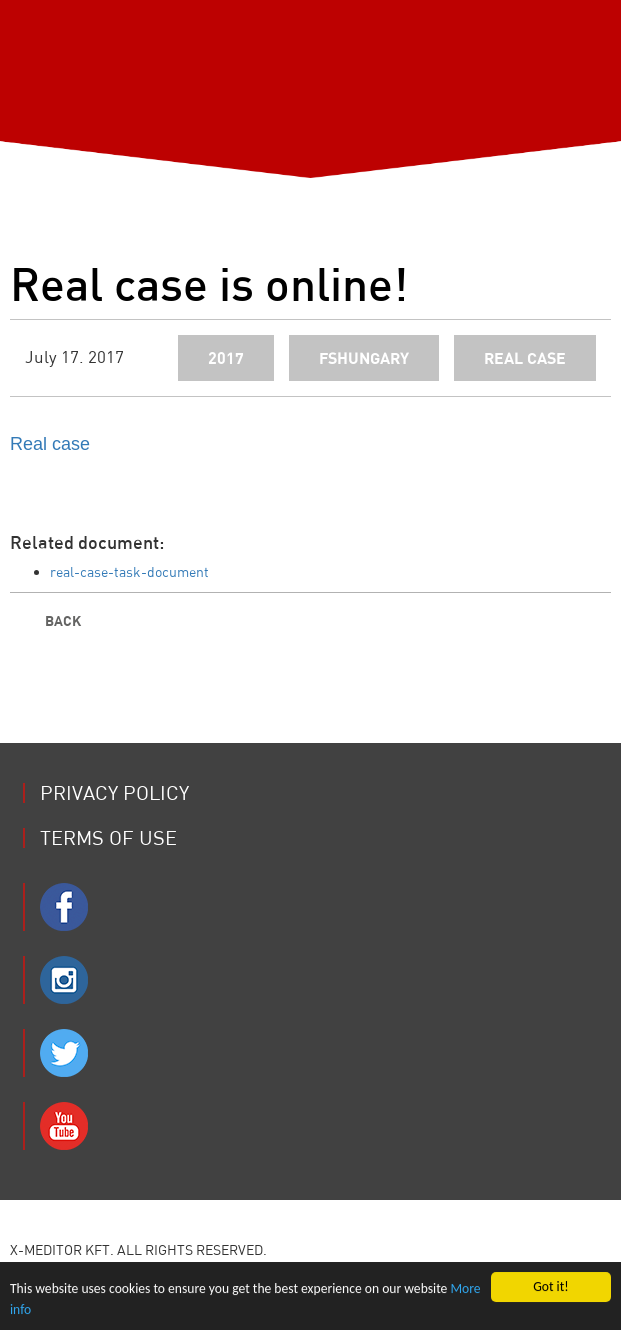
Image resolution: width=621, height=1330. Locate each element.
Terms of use (108, 838)
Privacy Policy (114, 793)
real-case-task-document (129, 572)
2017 (226, 357)
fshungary (364, 357)
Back (45, 620)
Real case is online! (209, 283)
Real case (50, 444)
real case (525, 357)
